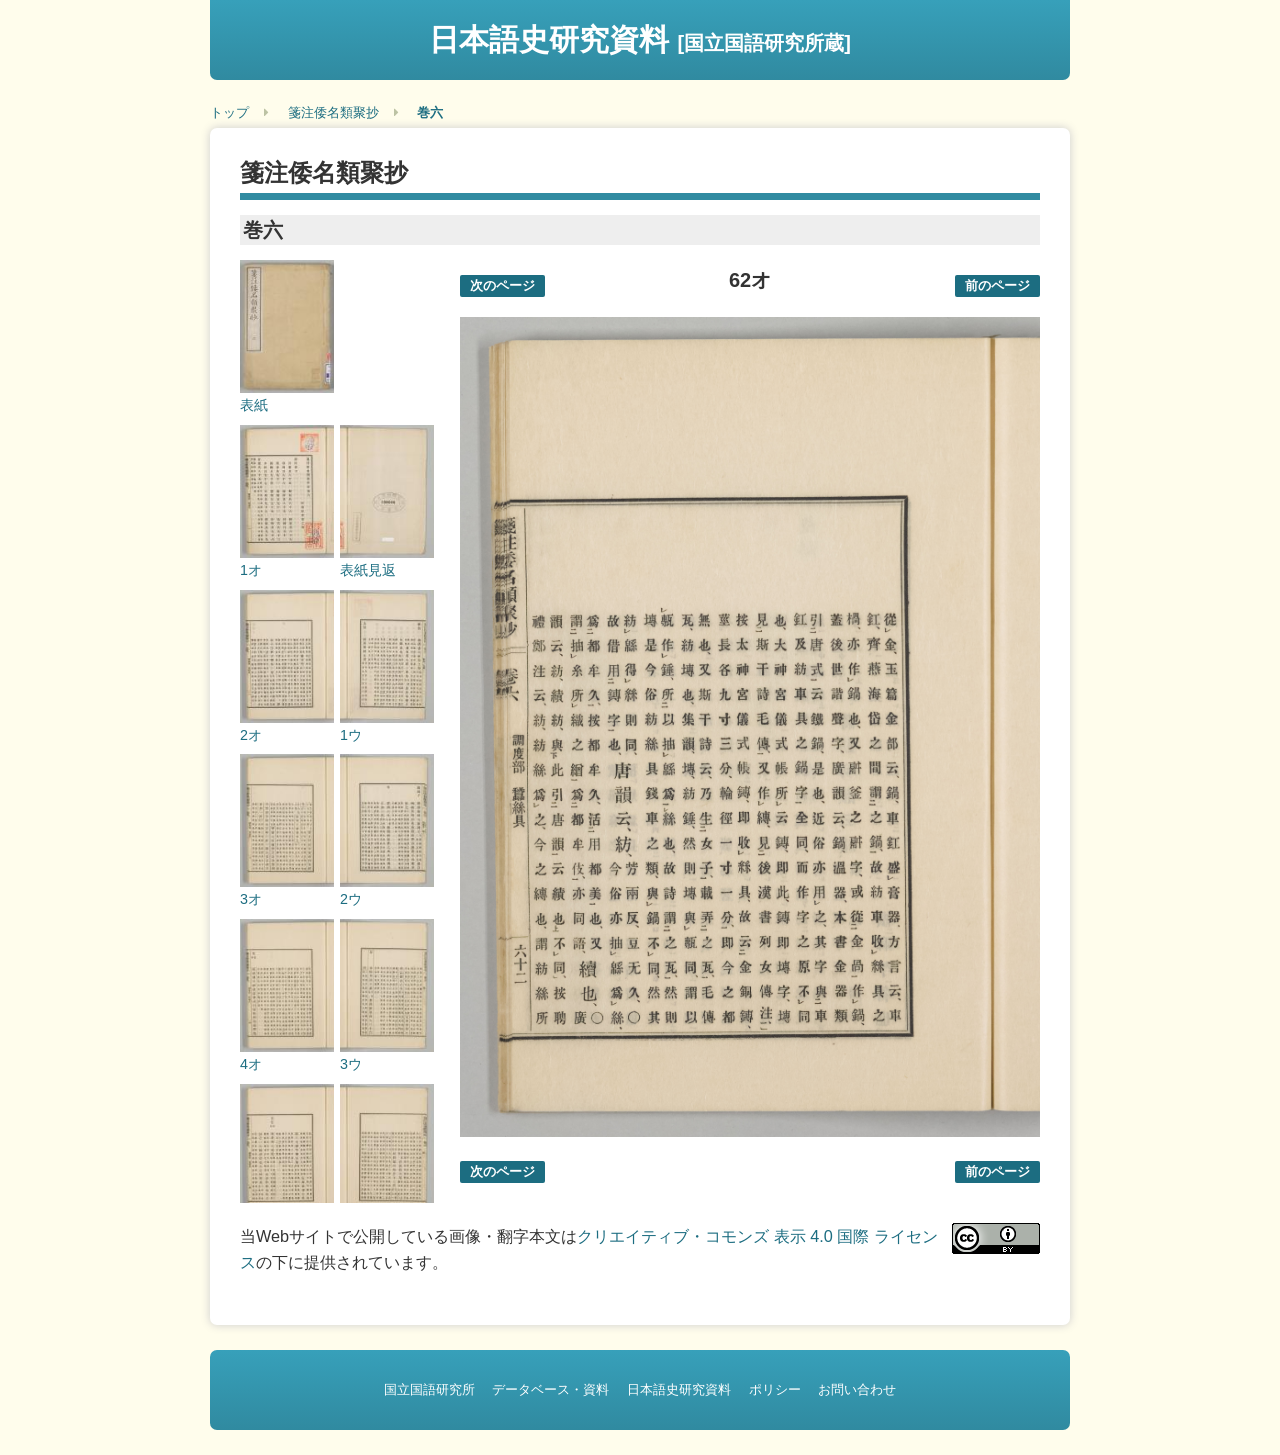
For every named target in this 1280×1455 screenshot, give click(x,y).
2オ (251, 735)
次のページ (502, 285)
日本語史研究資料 (640, 39)
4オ (251, 1064)
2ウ (351, 899)
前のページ (997, 285)
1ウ (351, 735)
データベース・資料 (550, 1389)
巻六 (430, 112)
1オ (251, 570)
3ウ (351, 1064)
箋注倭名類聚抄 (333, 112)
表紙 (254, 405)
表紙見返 (368, 570)
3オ (251, 899)
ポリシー (775, 1389)
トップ (229, 112)
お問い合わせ (857, 1389)
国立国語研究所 (429, 1389)
